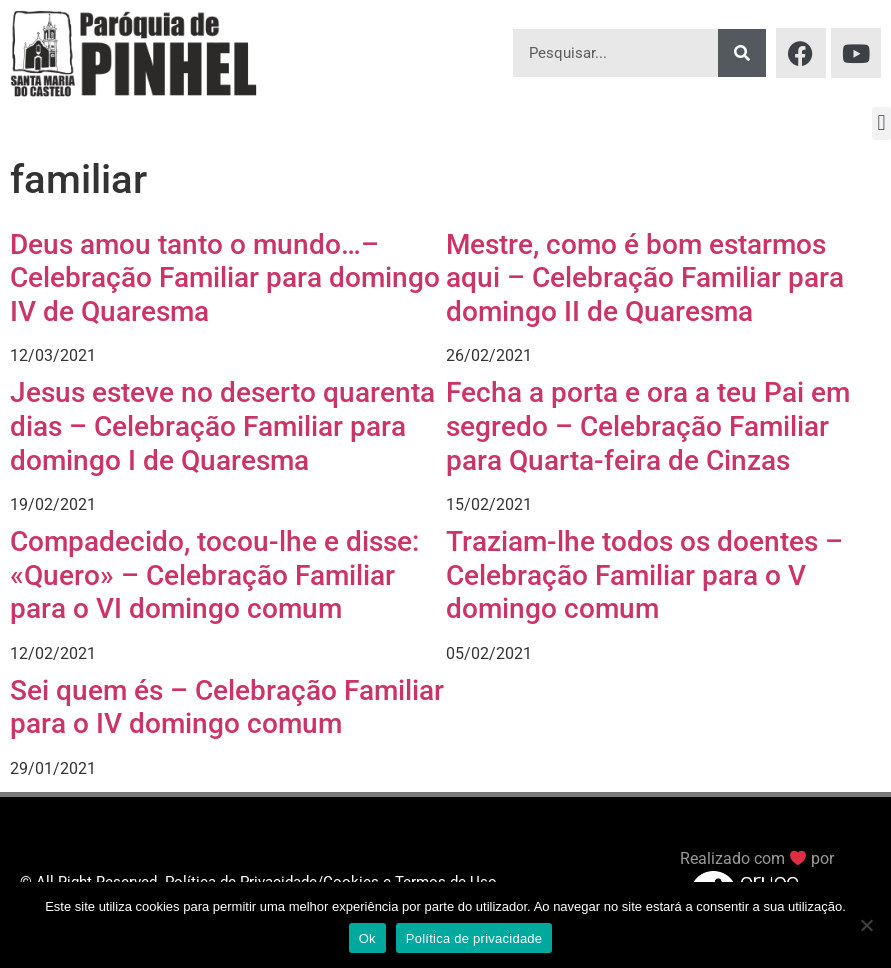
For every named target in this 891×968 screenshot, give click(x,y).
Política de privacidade (474, 938)
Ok (367, 938)
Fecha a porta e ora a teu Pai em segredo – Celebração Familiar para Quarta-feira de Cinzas (648, 426)
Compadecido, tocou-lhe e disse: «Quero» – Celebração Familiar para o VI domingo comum (214, 575)
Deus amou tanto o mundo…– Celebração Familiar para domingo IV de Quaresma (225, 278)
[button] (881, 123)
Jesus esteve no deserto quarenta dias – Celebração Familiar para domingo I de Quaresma (222, 426)
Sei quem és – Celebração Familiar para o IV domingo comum (227, 707)
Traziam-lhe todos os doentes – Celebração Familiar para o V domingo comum (644, 575)
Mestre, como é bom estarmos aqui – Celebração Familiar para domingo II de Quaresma (645, 278)
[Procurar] (742, 53)
